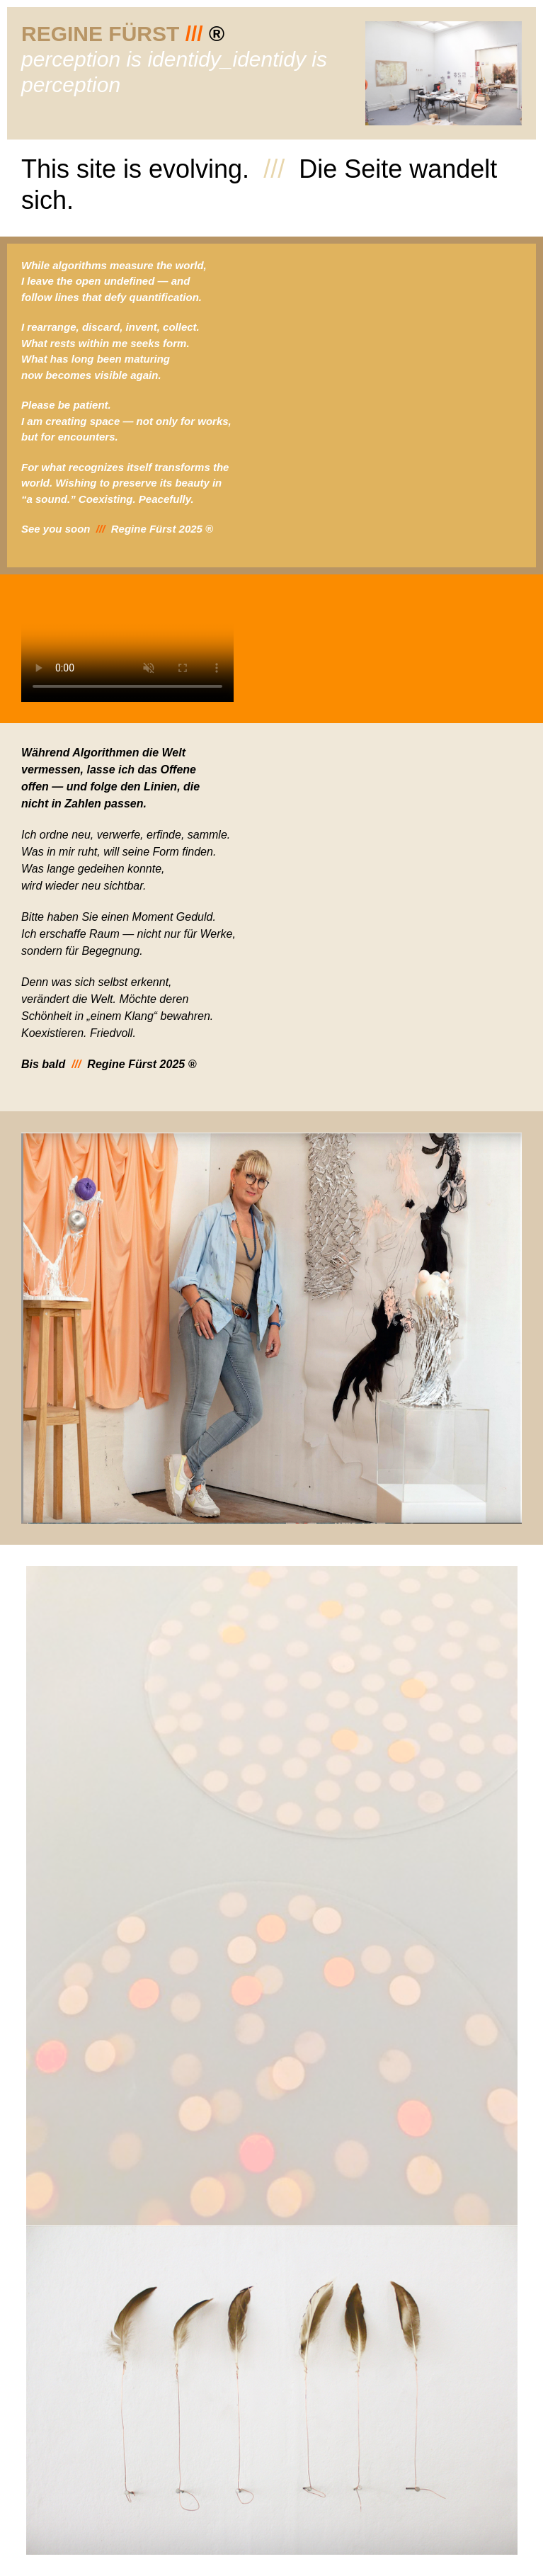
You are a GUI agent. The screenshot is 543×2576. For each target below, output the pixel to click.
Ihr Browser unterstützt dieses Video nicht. (127, 649)
